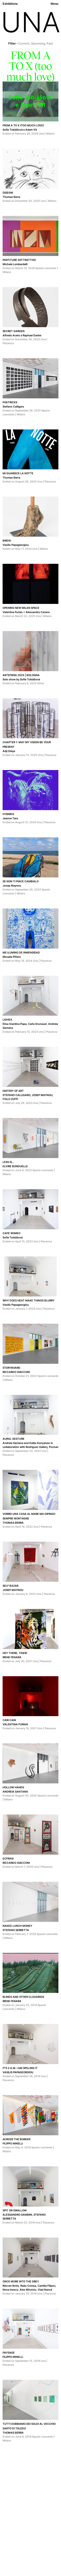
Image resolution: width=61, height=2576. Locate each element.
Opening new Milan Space (21, 607)
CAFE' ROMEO (11, 1233)
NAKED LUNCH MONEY (17, 1925)
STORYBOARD (11, 1367)
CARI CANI (9, 1720)
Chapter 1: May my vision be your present (27, 744)
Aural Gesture (13, 1438)
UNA (30, 22)
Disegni (8, 192)
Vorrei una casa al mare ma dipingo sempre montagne (29, 1516)
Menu (54, 3)
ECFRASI (8, 1858)
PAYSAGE (9, 2352)
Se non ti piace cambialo (21, 881)
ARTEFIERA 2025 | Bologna (21, 675)
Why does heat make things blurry (28, 1300)
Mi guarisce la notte (18, 473)
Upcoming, (38, 43)
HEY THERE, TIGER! (15, 1653)
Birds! (7, 540)
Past (50, 43)
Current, (24, 43)
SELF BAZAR (10, 1585)
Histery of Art (13, 1090)
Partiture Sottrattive (19, 260)
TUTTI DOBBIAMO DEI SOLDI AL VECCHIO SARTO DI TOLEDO (29, 2426)
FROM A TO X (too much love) (23, 125)
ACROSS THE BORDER (16, 2139)
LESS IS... (8, 1162)
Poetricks (10, 402)
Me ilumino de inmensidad (21, 952)
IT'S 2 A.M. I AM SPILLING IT (20, 2068)
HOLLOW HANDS (13, 1787)
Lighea (7, 1019)
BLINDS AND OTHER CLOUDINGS (23, 1996)
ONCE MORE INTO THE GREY (21, 2281)
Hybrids (8, 814)
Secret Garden (14, 331)
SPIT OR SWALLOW (15, 2210)
